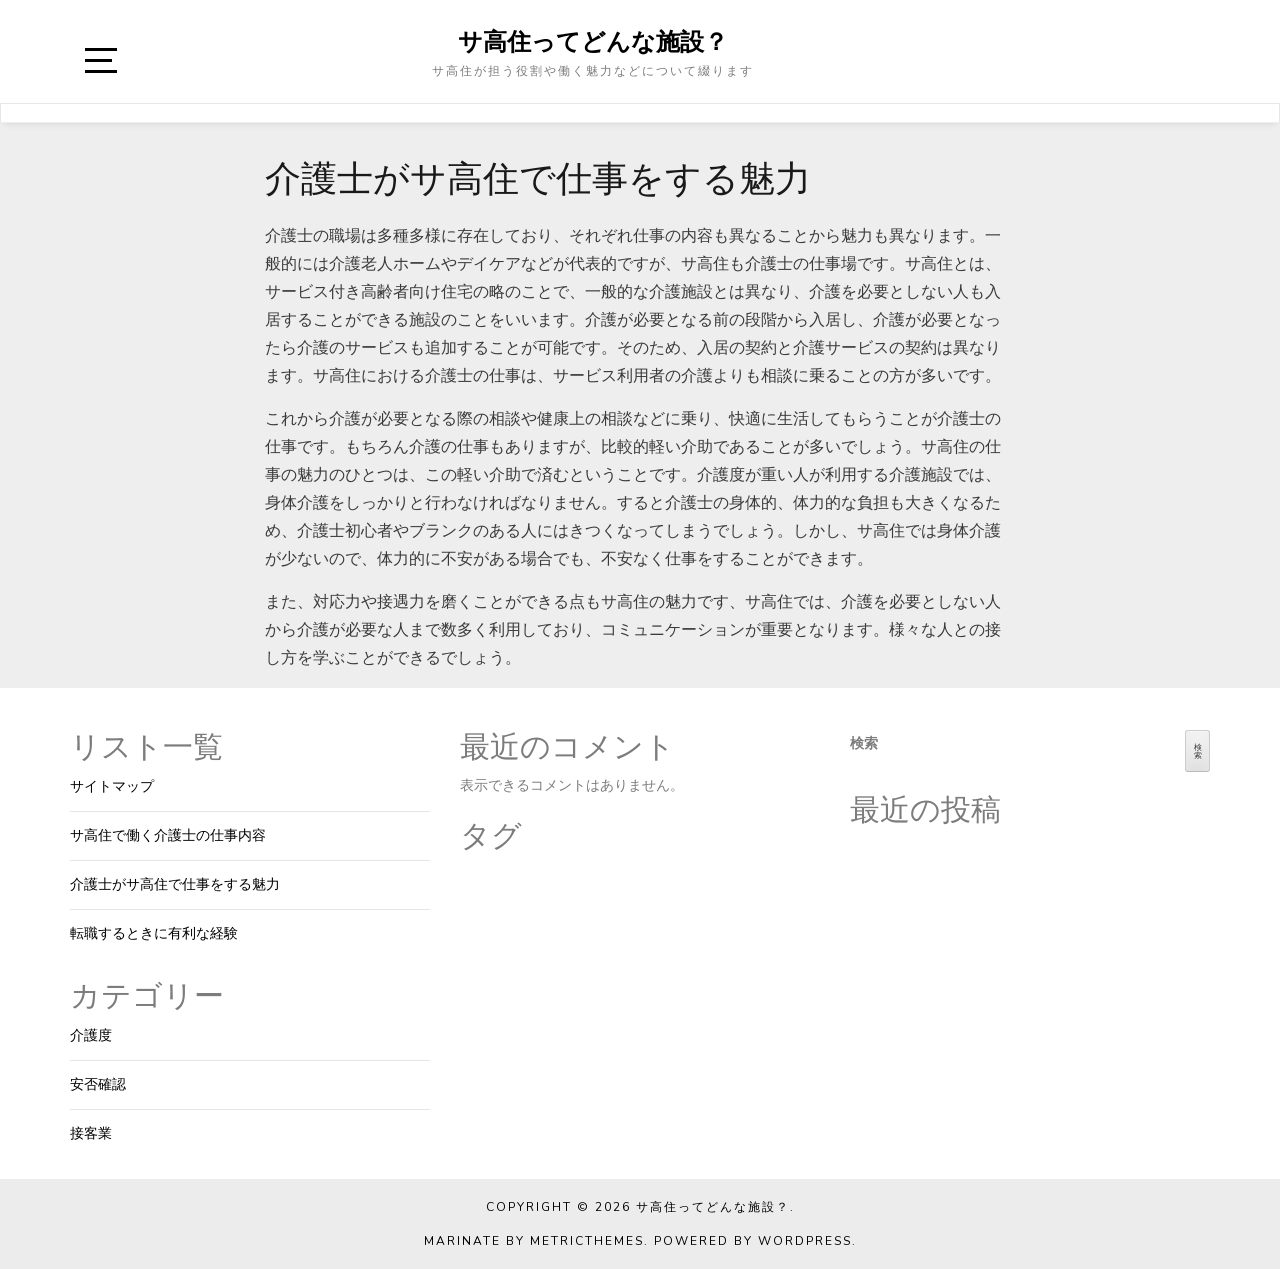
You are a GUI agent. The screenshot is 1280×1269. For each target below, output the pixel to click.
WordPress (805, 1241)
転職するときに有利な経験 (154, 933)
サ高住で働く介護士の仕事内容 (168, 835)
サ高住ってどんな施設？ (593, 41)
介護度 (91, 1035)
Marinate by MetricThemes (534, 1241)
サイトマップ (112, 786)
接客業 (91, 1133)
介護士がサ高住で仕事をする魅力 (175, 884)
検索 (864, 743)
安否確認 (98, 1084)
